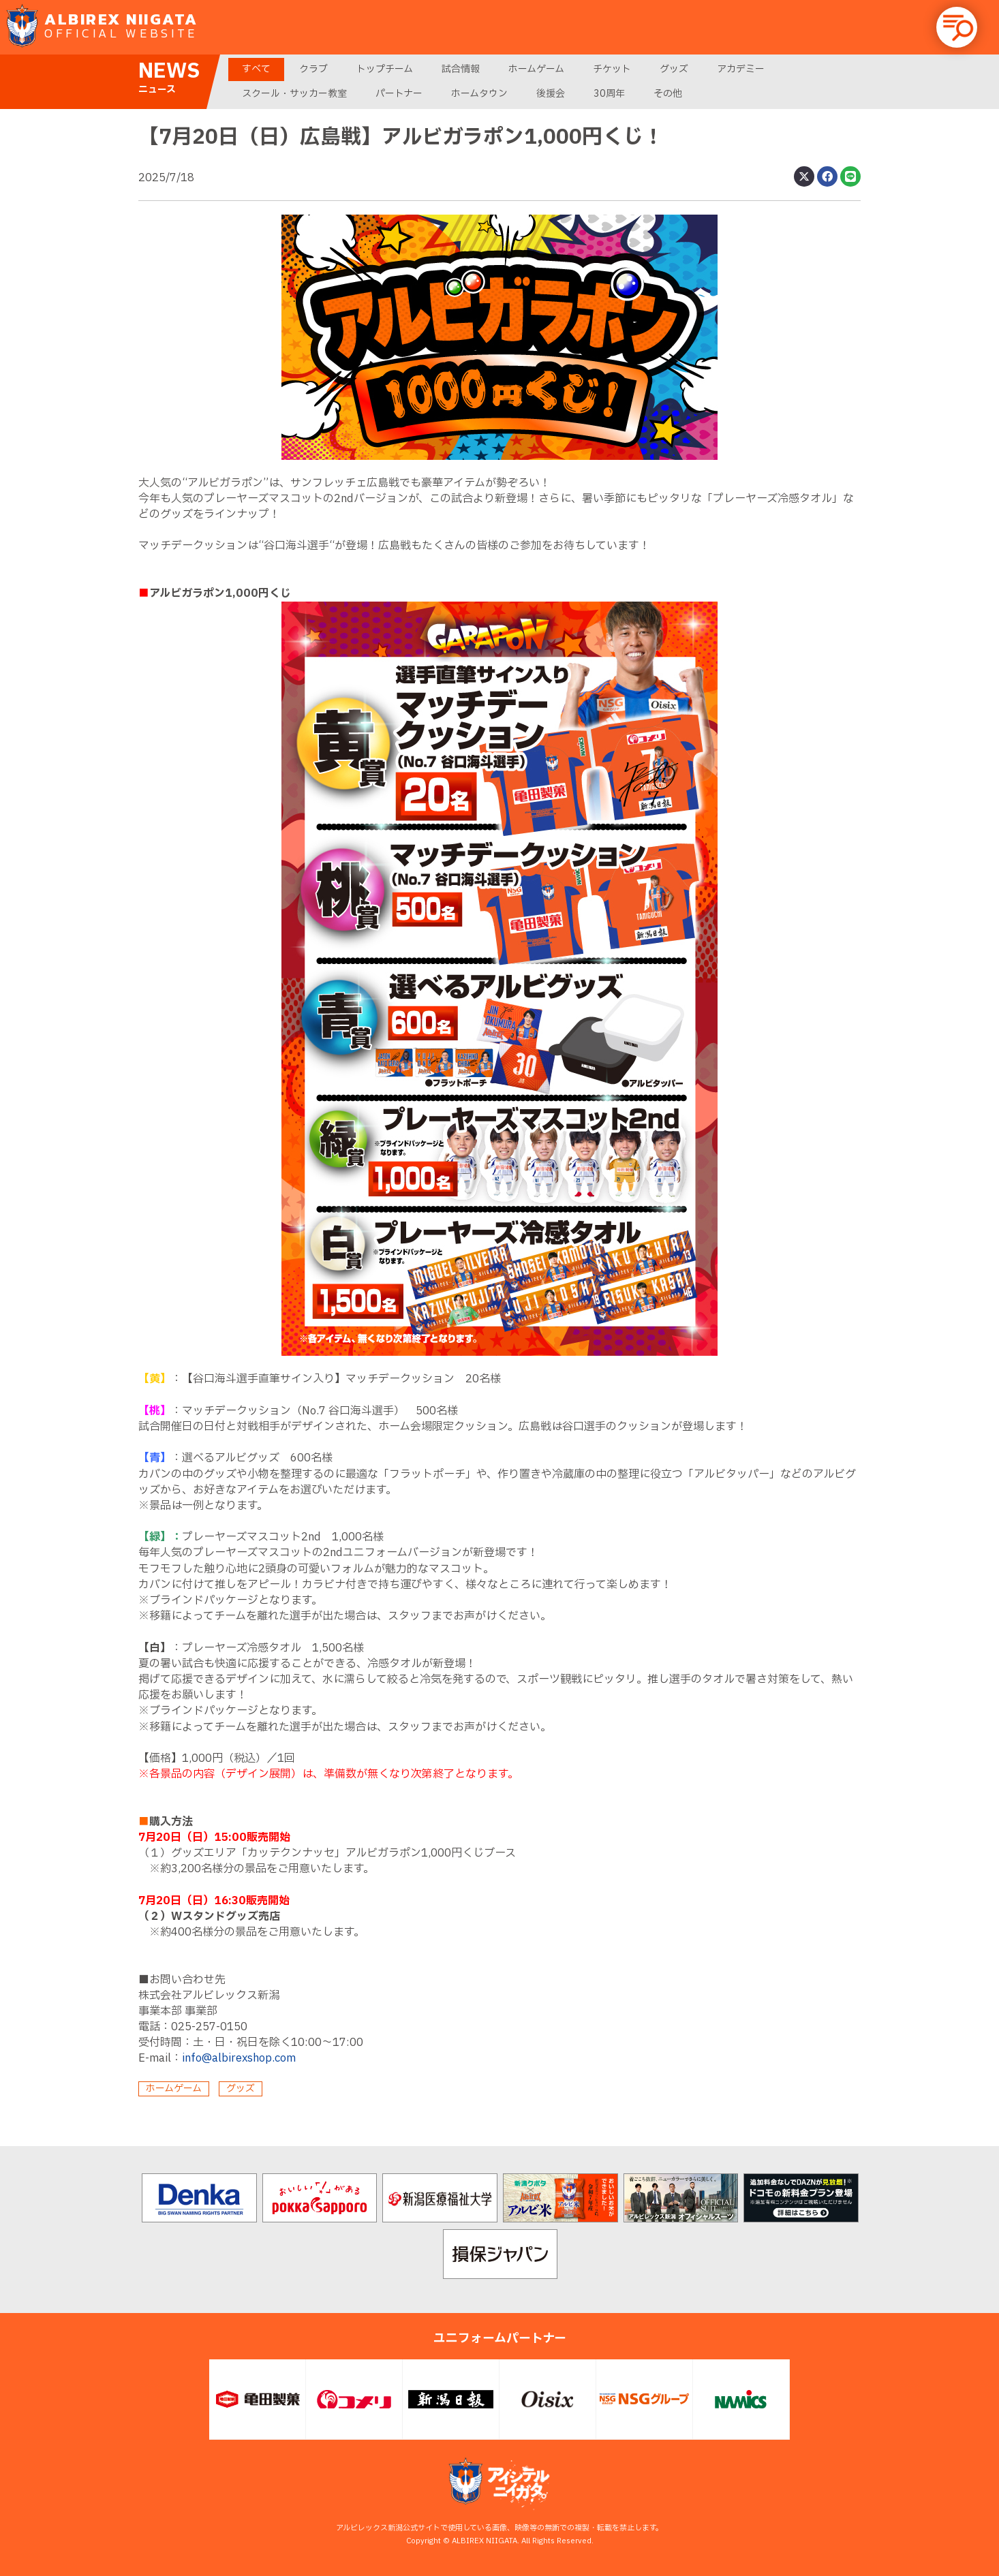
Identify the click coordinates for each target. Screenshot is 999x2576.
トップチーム (384, 69)
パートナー (398, 94)
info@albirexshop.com (239, 2058)
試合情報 (461, 69)
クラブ (313, 69)
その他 (668, 94)
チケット (612, 69)
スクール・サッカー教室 (294, 94)
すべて (256, 69)
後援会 (550, 94)
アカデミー (741, 69)
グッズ (674, 69)
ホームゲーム (536, 69)
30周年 (609, 94)
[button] (956, 27)
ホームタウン (479, 94)
